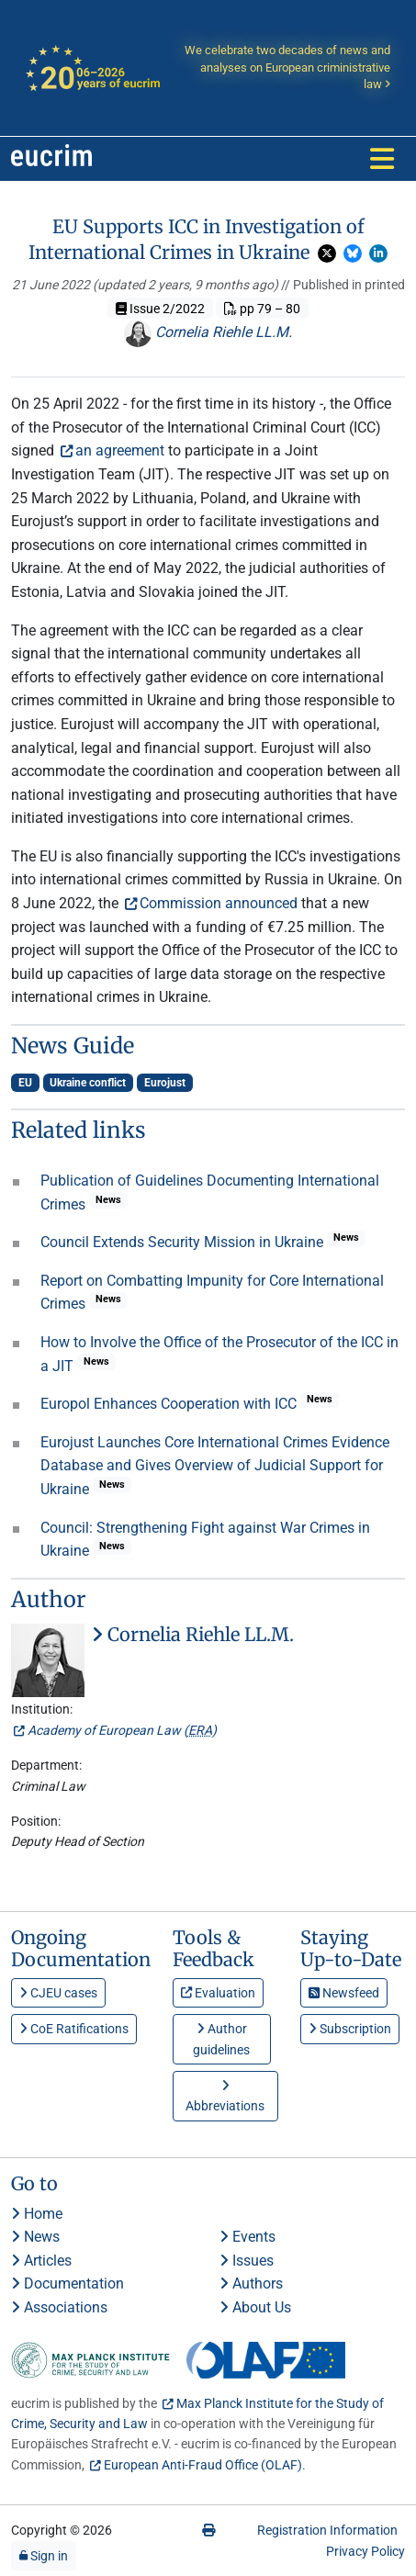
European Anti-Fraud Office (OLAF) (203, 2465)
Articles (41, 2260)
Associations (59, 2307)
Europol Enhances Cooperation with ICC (170, 1403)
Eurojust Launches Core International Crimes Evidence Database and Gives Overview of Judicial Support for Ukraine (214, 1466)
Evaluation (218, 1992)
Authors (251, 2283)
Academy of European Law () (122, 1730)
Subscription (350, 2028)
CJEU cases (58, 1992)
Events (247, 2236)
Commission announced (219, 903)
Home (36, 2213)
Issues (246, 2260)
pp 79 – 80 (262, 308)
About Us (255, 2307)
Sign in (43, 2555)
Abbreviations (225, 2096)
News (35, 2236)
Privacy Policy (365, 2551)
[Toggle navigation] (382, 159)
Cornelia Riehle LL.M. (208, 332)
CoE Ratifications (74, 2028)
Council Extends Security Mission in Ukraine (183, 1242)
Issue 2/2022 (160, 308)
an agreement (119, 450)
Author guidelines (221, 2038)
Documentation (67, 2283)
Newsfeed (344, 1992)
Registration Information (327, 2530)
